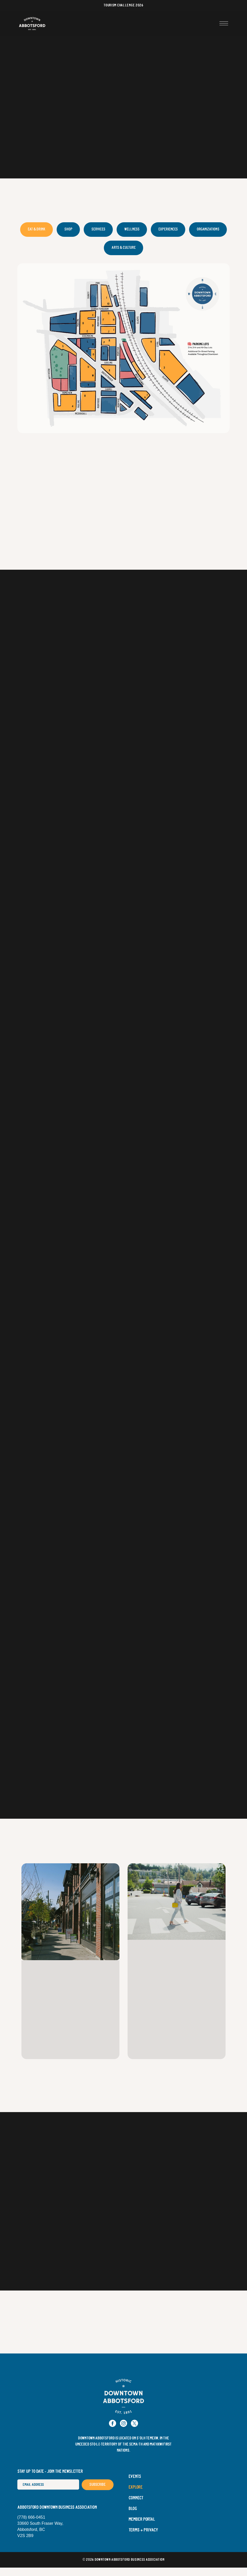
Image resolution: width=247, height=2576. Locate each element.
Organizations (99, 251)
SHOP (84, 230)
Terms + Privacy (143, 2538)
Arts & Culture (147, 251)
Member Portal (142, 2528)
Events (135, 2485)
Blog (133, 2517)
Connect (136, 2506)
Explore (136, 2495)
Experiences (197, 230)
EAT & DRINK (49, 230)
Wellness (156, 230)
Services (118, 230)
